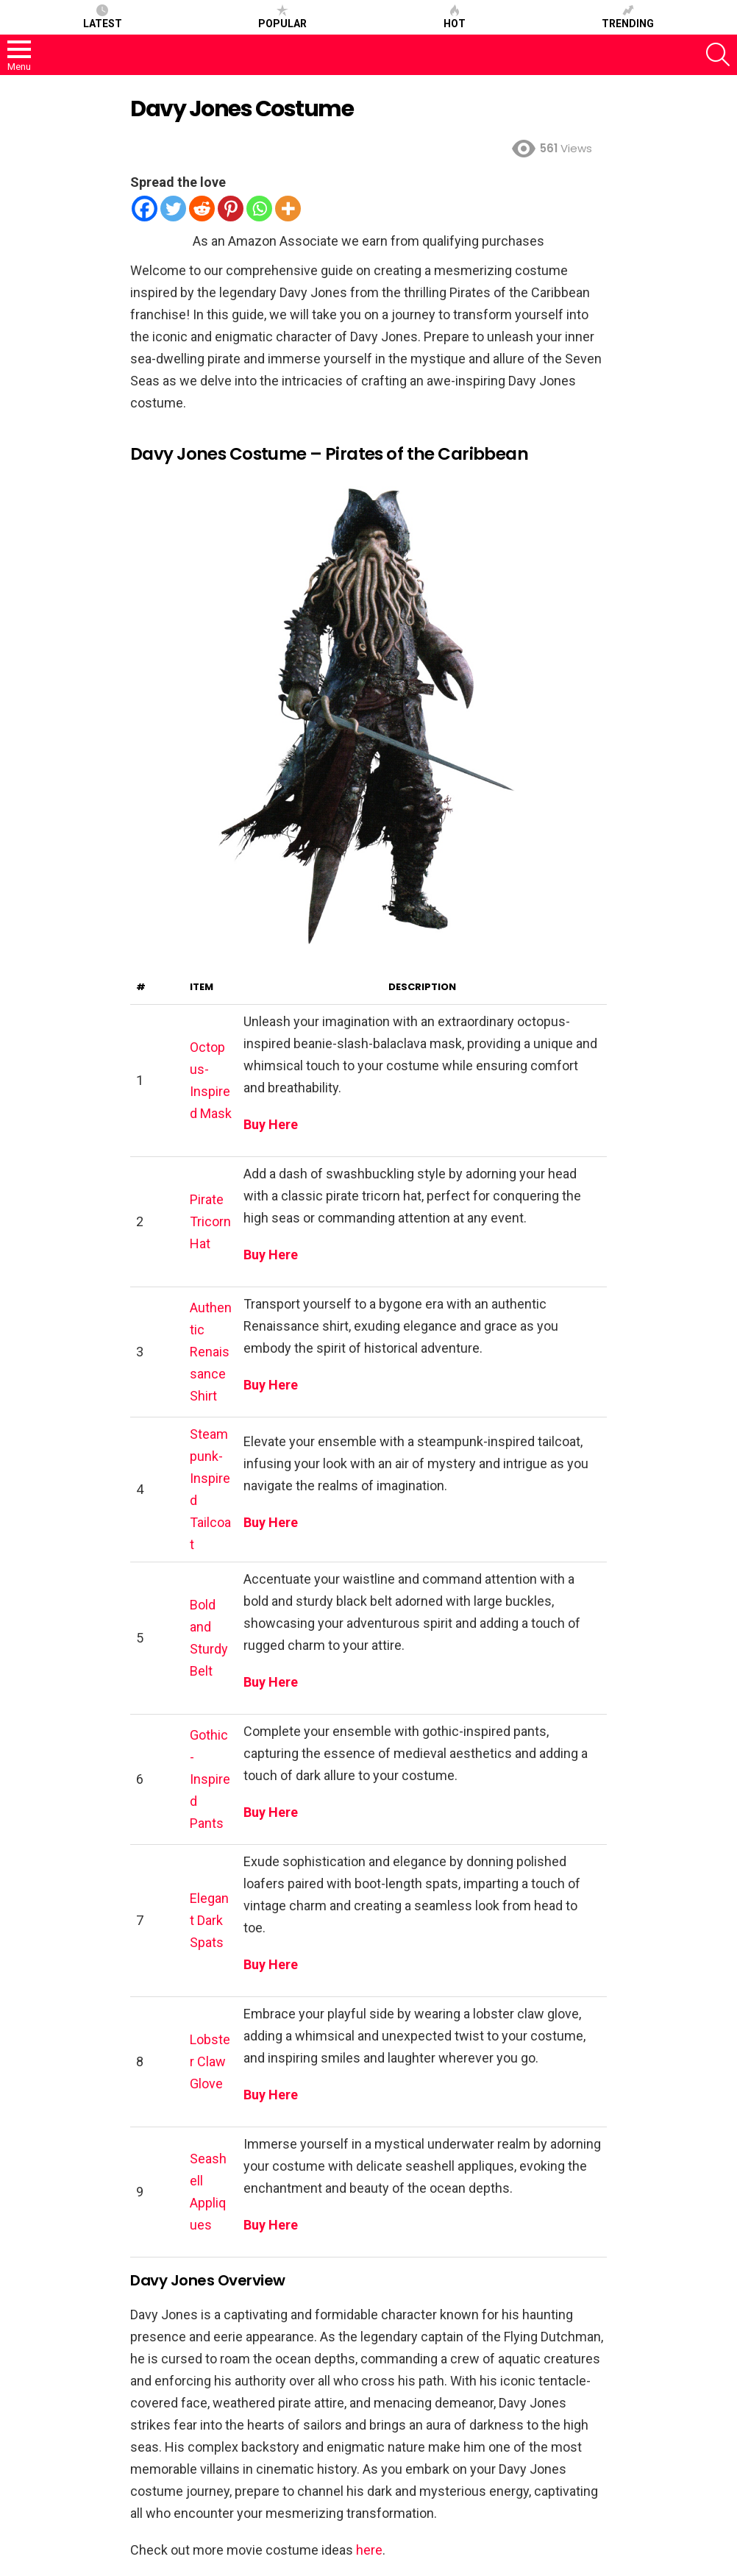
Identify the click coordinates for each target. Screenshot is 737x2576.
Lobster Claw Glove (210, 2061)
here (369, 2550)
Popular (282, 16)
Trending (628, 16)
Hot (455, 16)
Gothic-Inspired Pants (210, 1779)
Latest (102, 16)
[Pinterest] (230, 208)
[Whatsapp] (259, 208)
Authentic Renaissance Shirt (211, 1351)
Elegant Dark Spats (209, 1920)
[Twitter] (173, 208)
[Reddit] (202, 208)
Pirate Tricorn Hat (210, 1221)
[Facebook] (144, 208)
